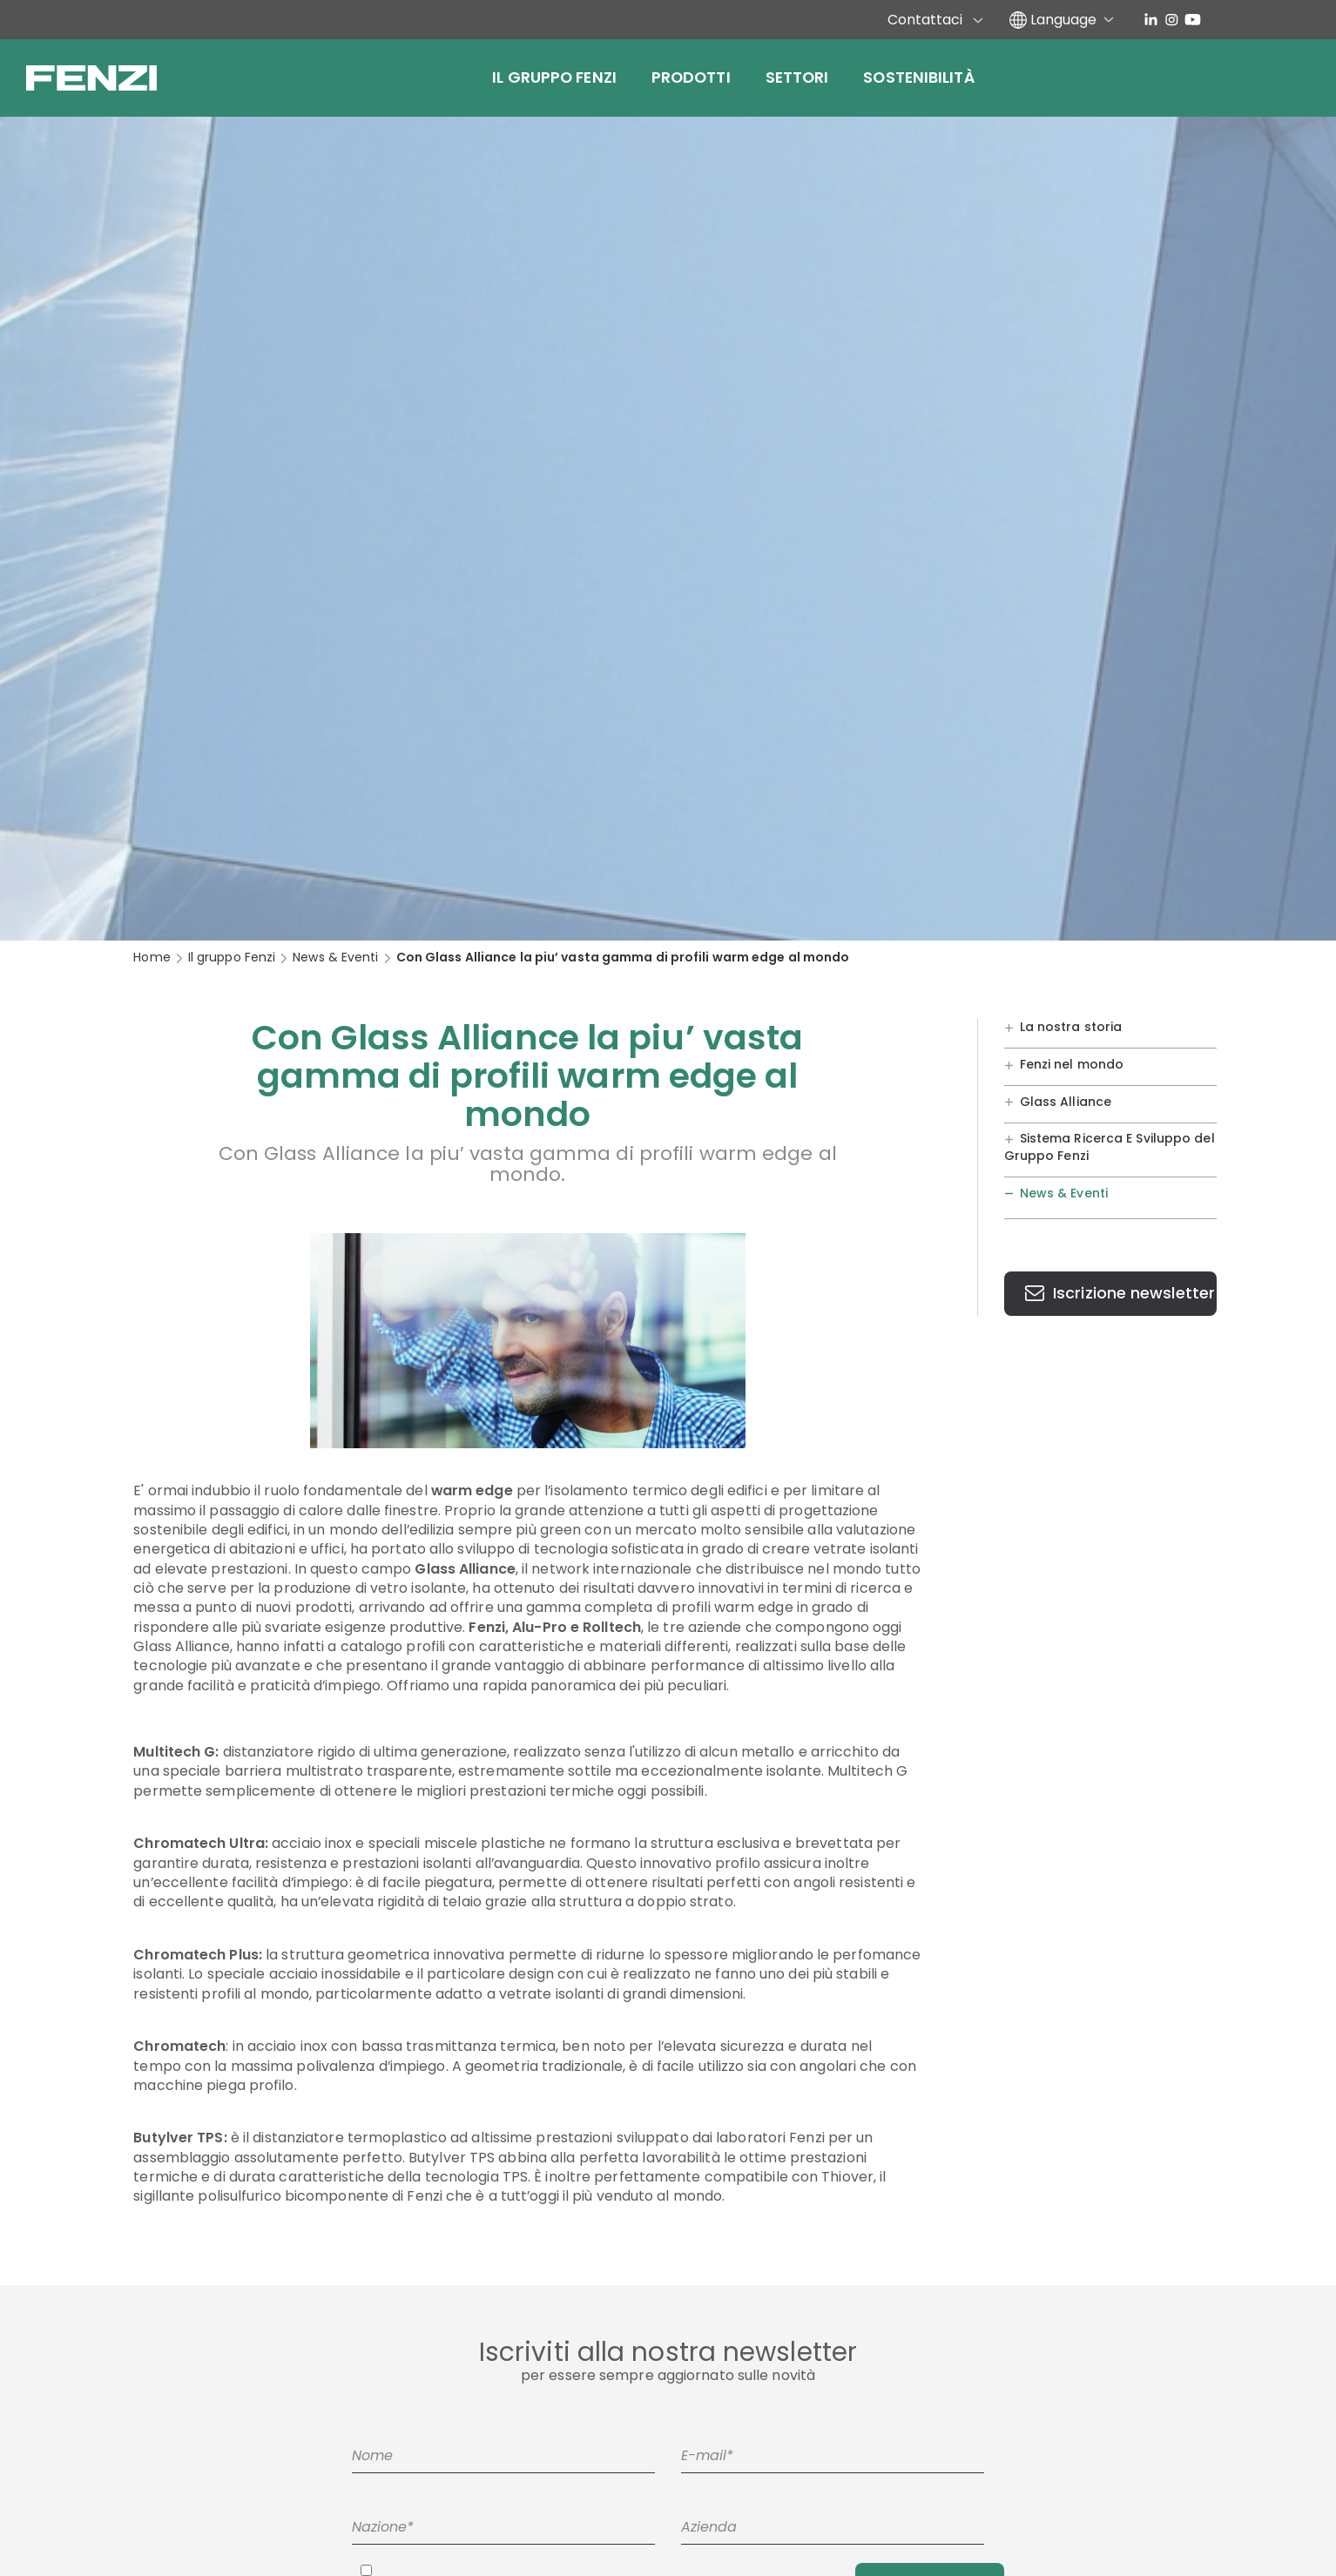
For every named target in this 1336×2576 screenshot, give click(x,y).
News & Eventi (335, 957)
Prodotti (691, 77)
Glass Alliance (1065, 1100)
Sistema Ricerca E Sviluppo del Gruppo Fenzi (1109, 1147)
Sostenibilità (918, 77)
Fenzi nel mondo (1072, 1063)
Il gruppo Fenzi (554, 77)
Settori (797, 77)
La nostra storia (1071, 1026)
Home (151, 957)
